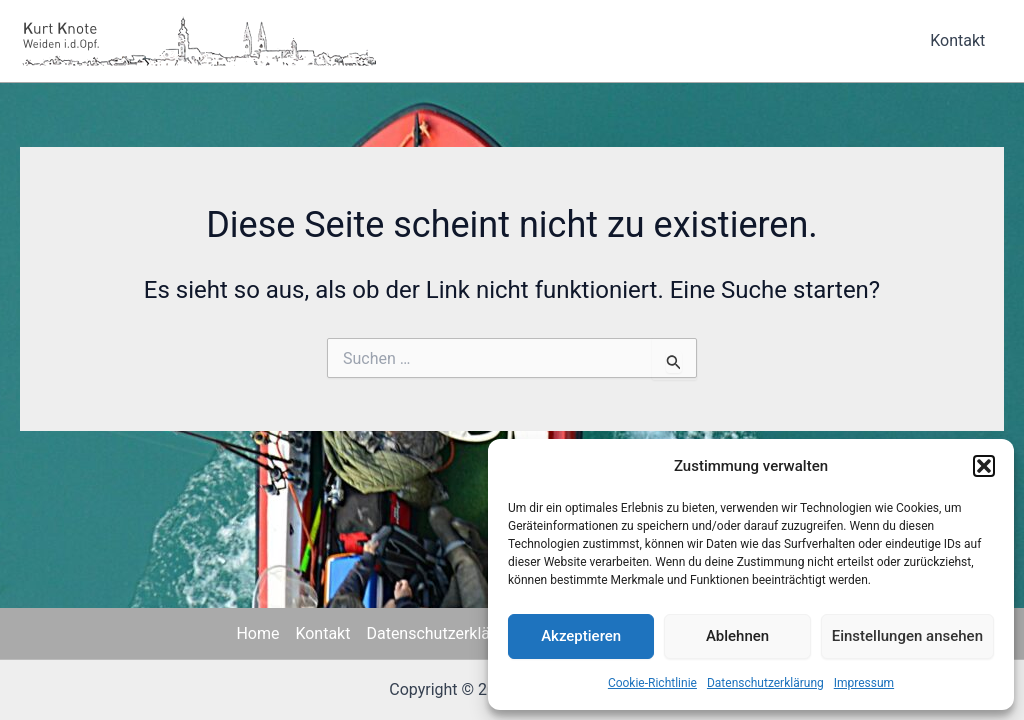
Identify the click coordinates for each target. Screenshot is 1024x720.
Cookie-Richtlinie (652, 683)
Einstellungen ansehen (907, 636)
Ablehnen (737, 636)
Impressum (864, 683)
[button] (984, 466)
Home (257, 633)
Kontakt (960, 40)
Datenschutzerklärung (765, 683)
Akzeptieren (581, 636)
